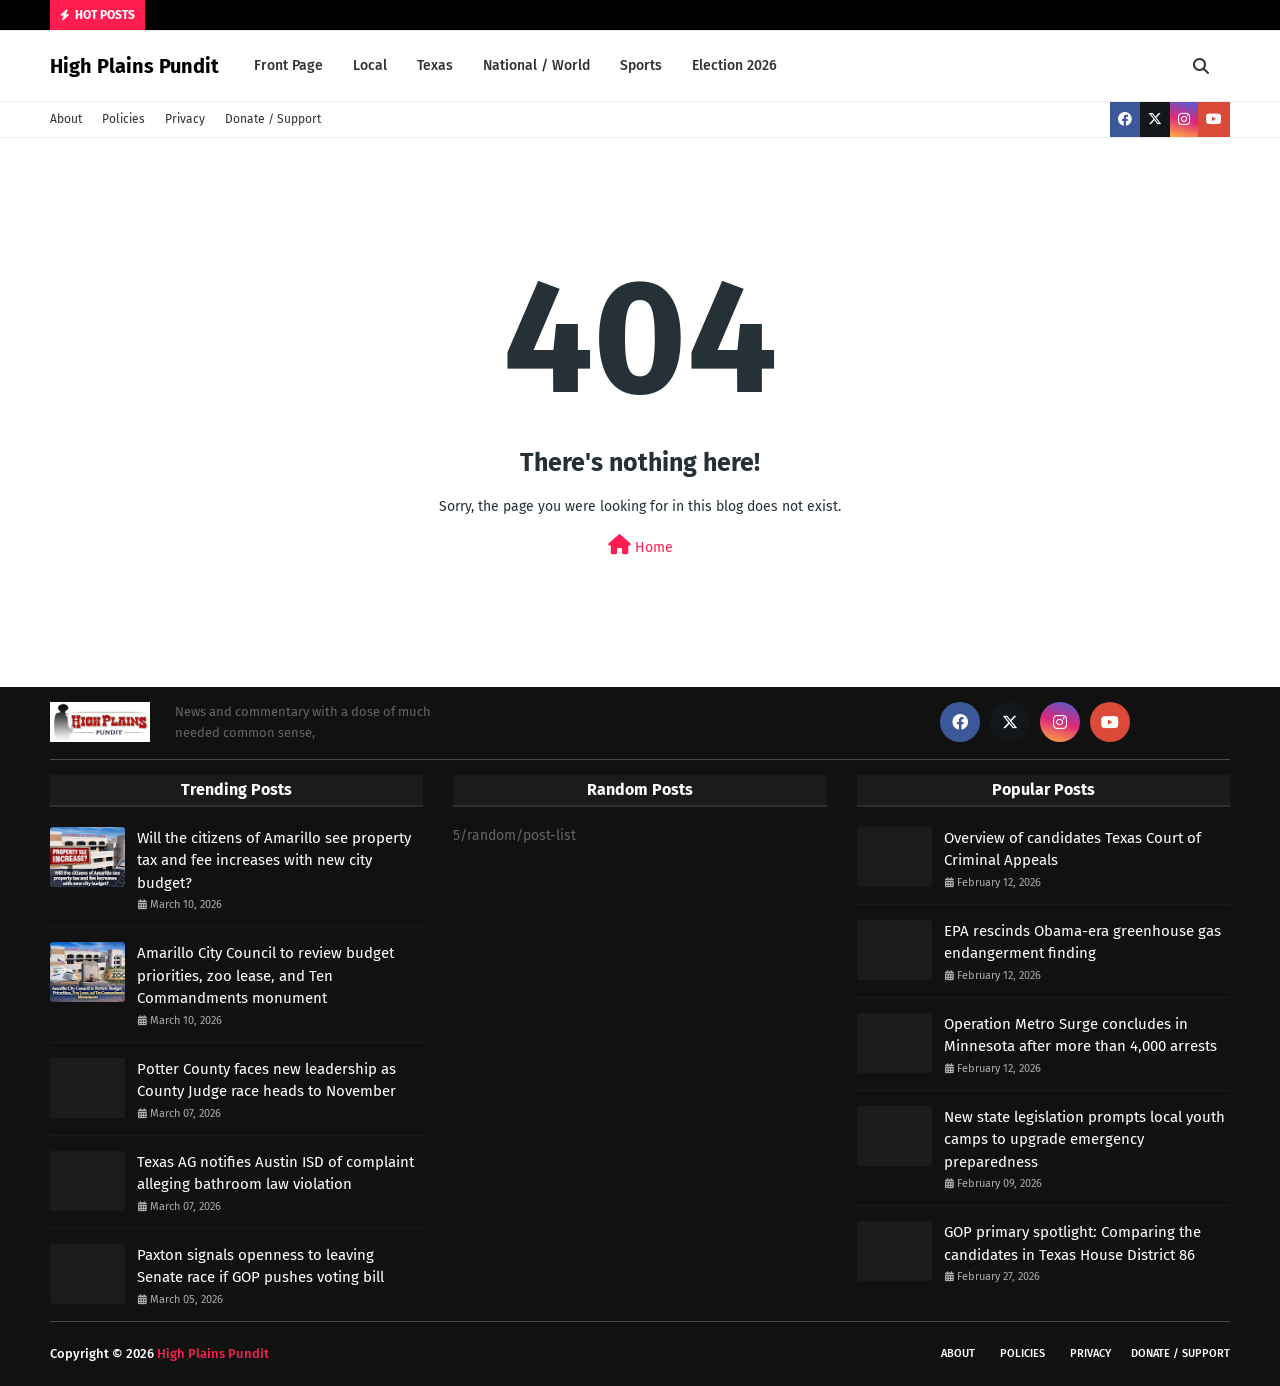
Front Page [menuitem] (288, 65)
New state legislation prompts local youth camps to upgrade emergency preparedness (1084, 1139)
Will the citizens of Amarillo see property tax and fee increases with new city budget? (274, 860)
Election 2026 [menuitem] (734, 65)
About (66, 119)
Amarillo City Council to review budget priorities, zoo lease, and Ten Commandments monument (265, 975)
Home (640, 545)
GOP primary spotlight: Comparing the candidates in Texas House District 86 (1072, 1243)
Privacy (185, 119)
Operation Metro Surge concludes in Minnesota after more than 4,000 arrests (1080, 1035)
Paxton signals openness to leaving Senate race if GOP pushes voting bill (260, 1266)
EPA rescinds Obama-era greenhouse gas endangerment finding (1082, 942)
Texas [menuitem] (435, 65)
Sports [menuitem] (641, 65)
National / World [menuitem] (536, 65)
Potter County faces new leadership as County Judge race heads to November (266, 1080)
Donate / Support (273, 119)
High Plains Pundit (134, 66)
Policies (123, 119)
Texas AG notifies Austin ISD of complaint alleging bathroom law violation (275, 1173)
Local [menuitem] (370, 65)
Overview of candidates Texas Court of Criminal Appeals (1072, 849)
